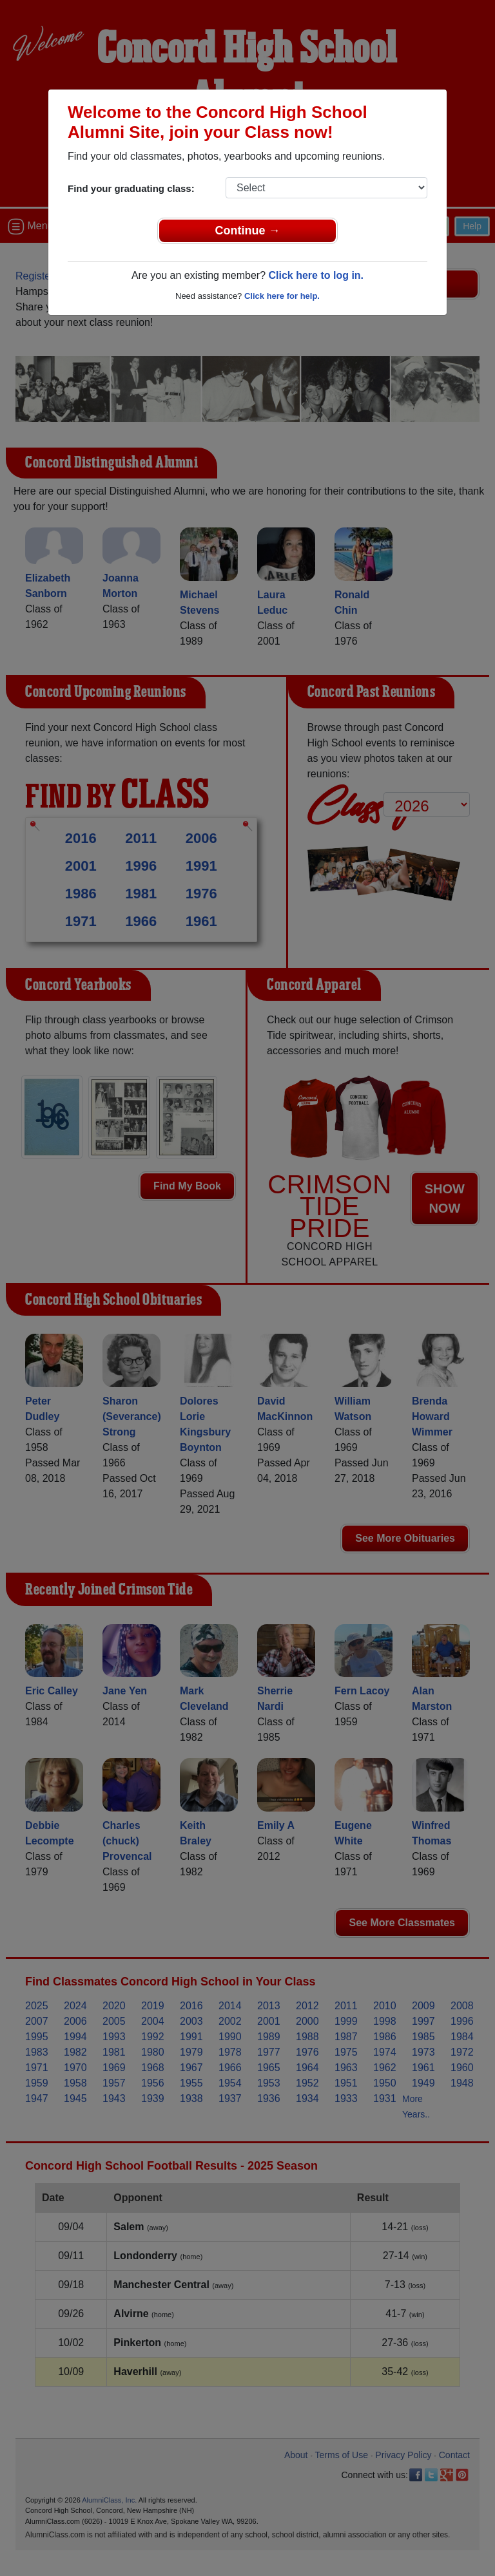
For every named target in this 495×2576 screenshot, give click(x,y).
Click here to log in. (316, 275)
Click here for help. (282, 296)
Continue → (247, 230)
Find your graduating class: (131, 188)
